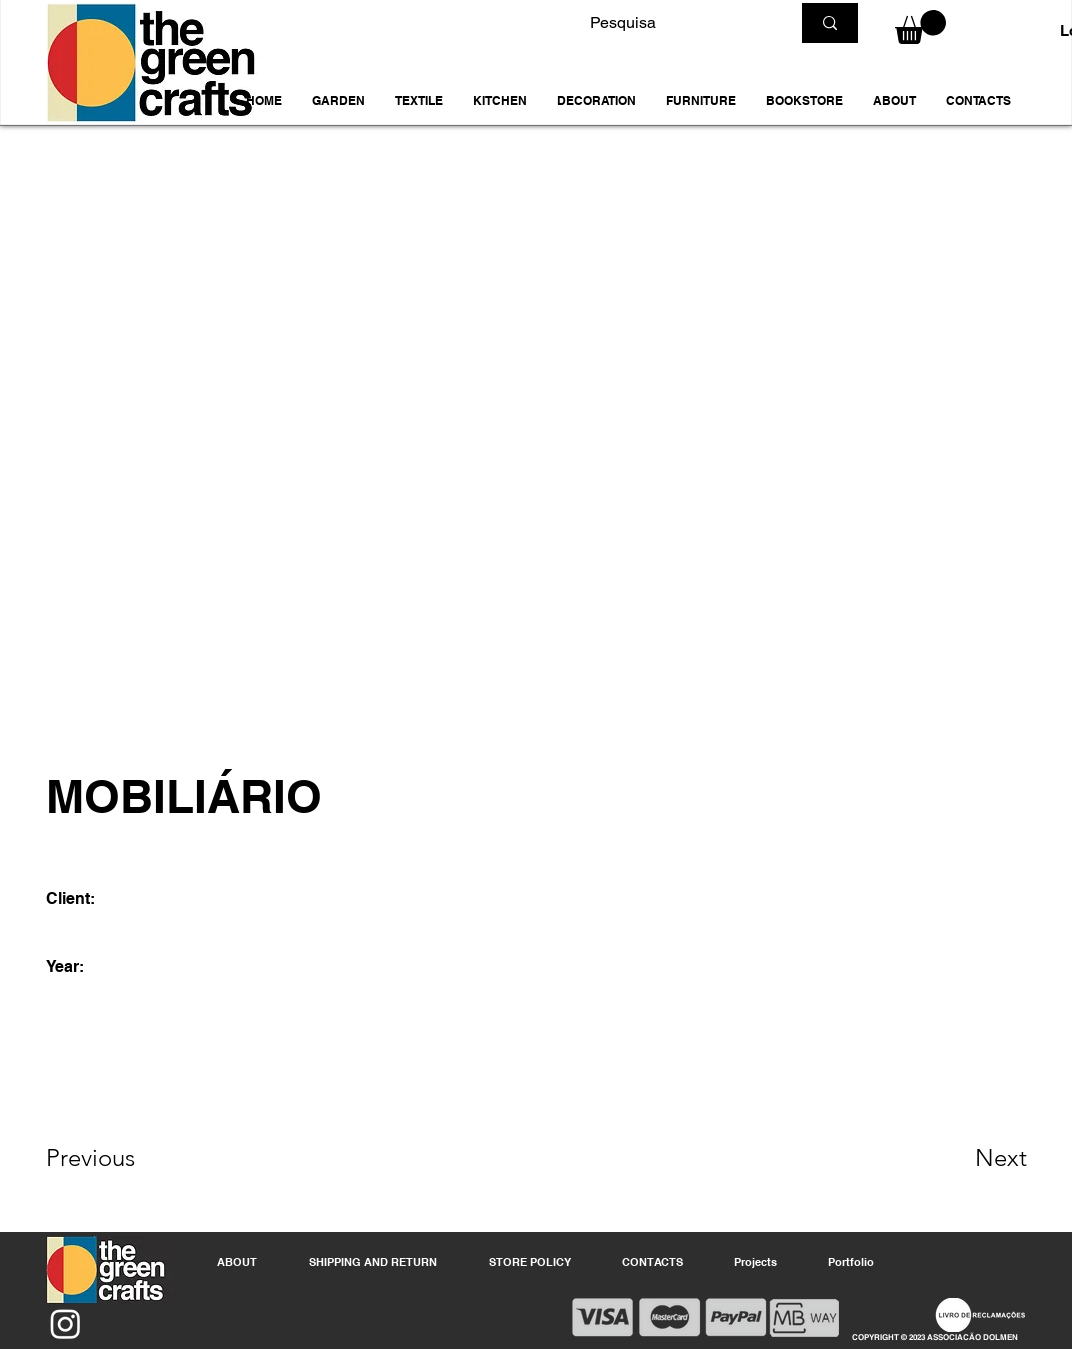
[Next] (961, 1158)
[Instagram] (65, 1323)
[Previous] (117, 1158)
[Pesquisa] (675, 23)
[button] (338, 101)
